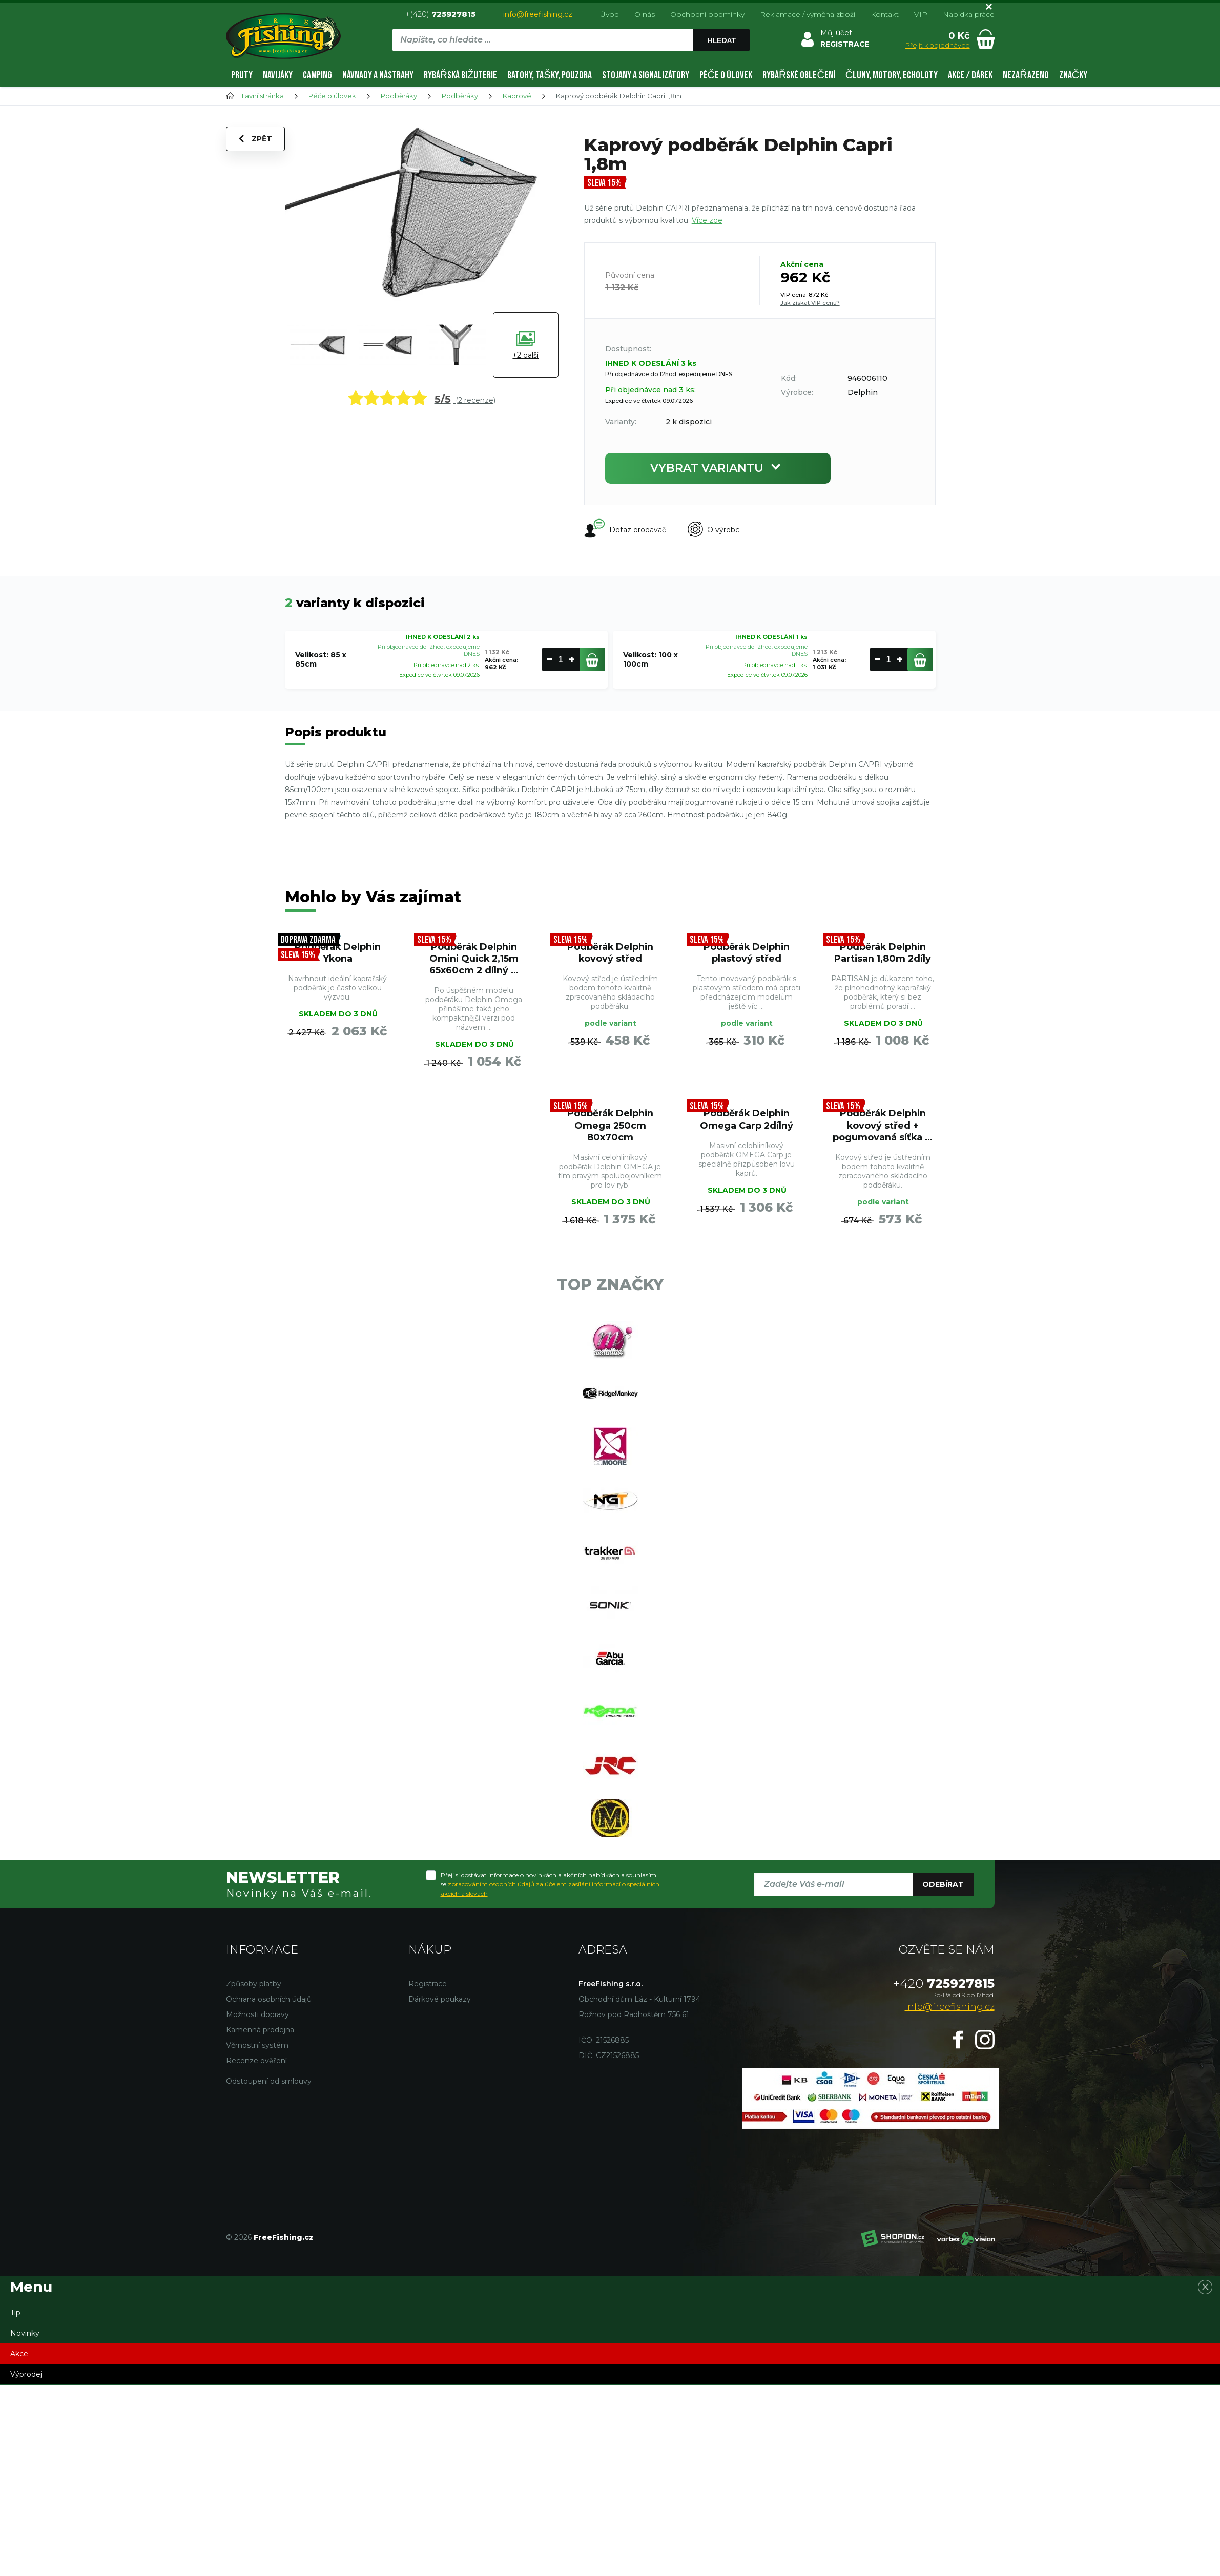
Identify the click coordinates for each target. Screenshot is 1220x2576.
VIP (920, 14)
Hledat (721, 40)
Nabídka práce (969, 14)
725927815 (944, 1987)
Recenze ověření (256, 2064)
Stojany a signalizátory (645, 75)
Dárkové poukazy (439, 2002)
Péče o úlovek (725, 75)
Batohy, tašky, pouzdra (549, 75)
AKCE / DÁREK (970, 75)
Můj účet (836, 32)
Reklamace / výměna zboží (807, 14)
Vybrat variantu (717, 468)
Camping (317, 75)
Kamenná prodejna (260, 2033)
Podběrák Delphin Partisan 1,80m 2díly (883, 952)
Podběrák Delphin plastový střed (746, 952)
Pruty (242, 75)
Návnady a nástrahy (377, 75)
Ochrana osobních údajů (269, 2002)
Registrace (427, 1987)
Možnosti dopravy (257, 2018)
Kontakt (885, 14)
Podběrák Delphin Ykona (337, 952)
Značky (1073, 75)
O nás (644, 14)
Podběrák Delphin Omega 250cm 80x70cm (610, 1126)
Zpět (255, 138)
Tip (15, 2316)
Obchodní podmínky (707, 14)
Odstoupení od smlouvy (269, 2084)
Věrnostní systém (257, 2048)
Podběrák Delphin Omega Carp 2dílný (746, 1119)
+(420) (440, 14)
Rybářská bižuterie (461, 75)
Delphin (862, 392)
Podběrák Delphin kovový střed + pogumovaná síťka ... (883, 1126)
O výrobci (714, 530)
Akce (19, 2357)
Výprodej (26, 2377)
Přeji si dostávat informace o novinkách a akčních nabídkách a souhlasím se (550, 1887)
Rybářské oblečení (798, 75)
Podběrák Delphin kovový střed (610, 952)
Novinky (24, 2336)
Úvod (609, 14)
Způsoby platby (253, 1987)
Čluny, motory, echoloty (891, 75)
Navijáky (278, 75)
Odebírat (943, 1887)
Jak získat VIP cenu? (810, 302)
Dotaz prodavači (626, 529)
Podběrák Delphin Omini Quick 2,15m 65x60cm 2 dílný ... (474, 959)
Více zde (707, 220)
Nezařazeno (1025, 75)
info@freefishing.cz (537, 14)
